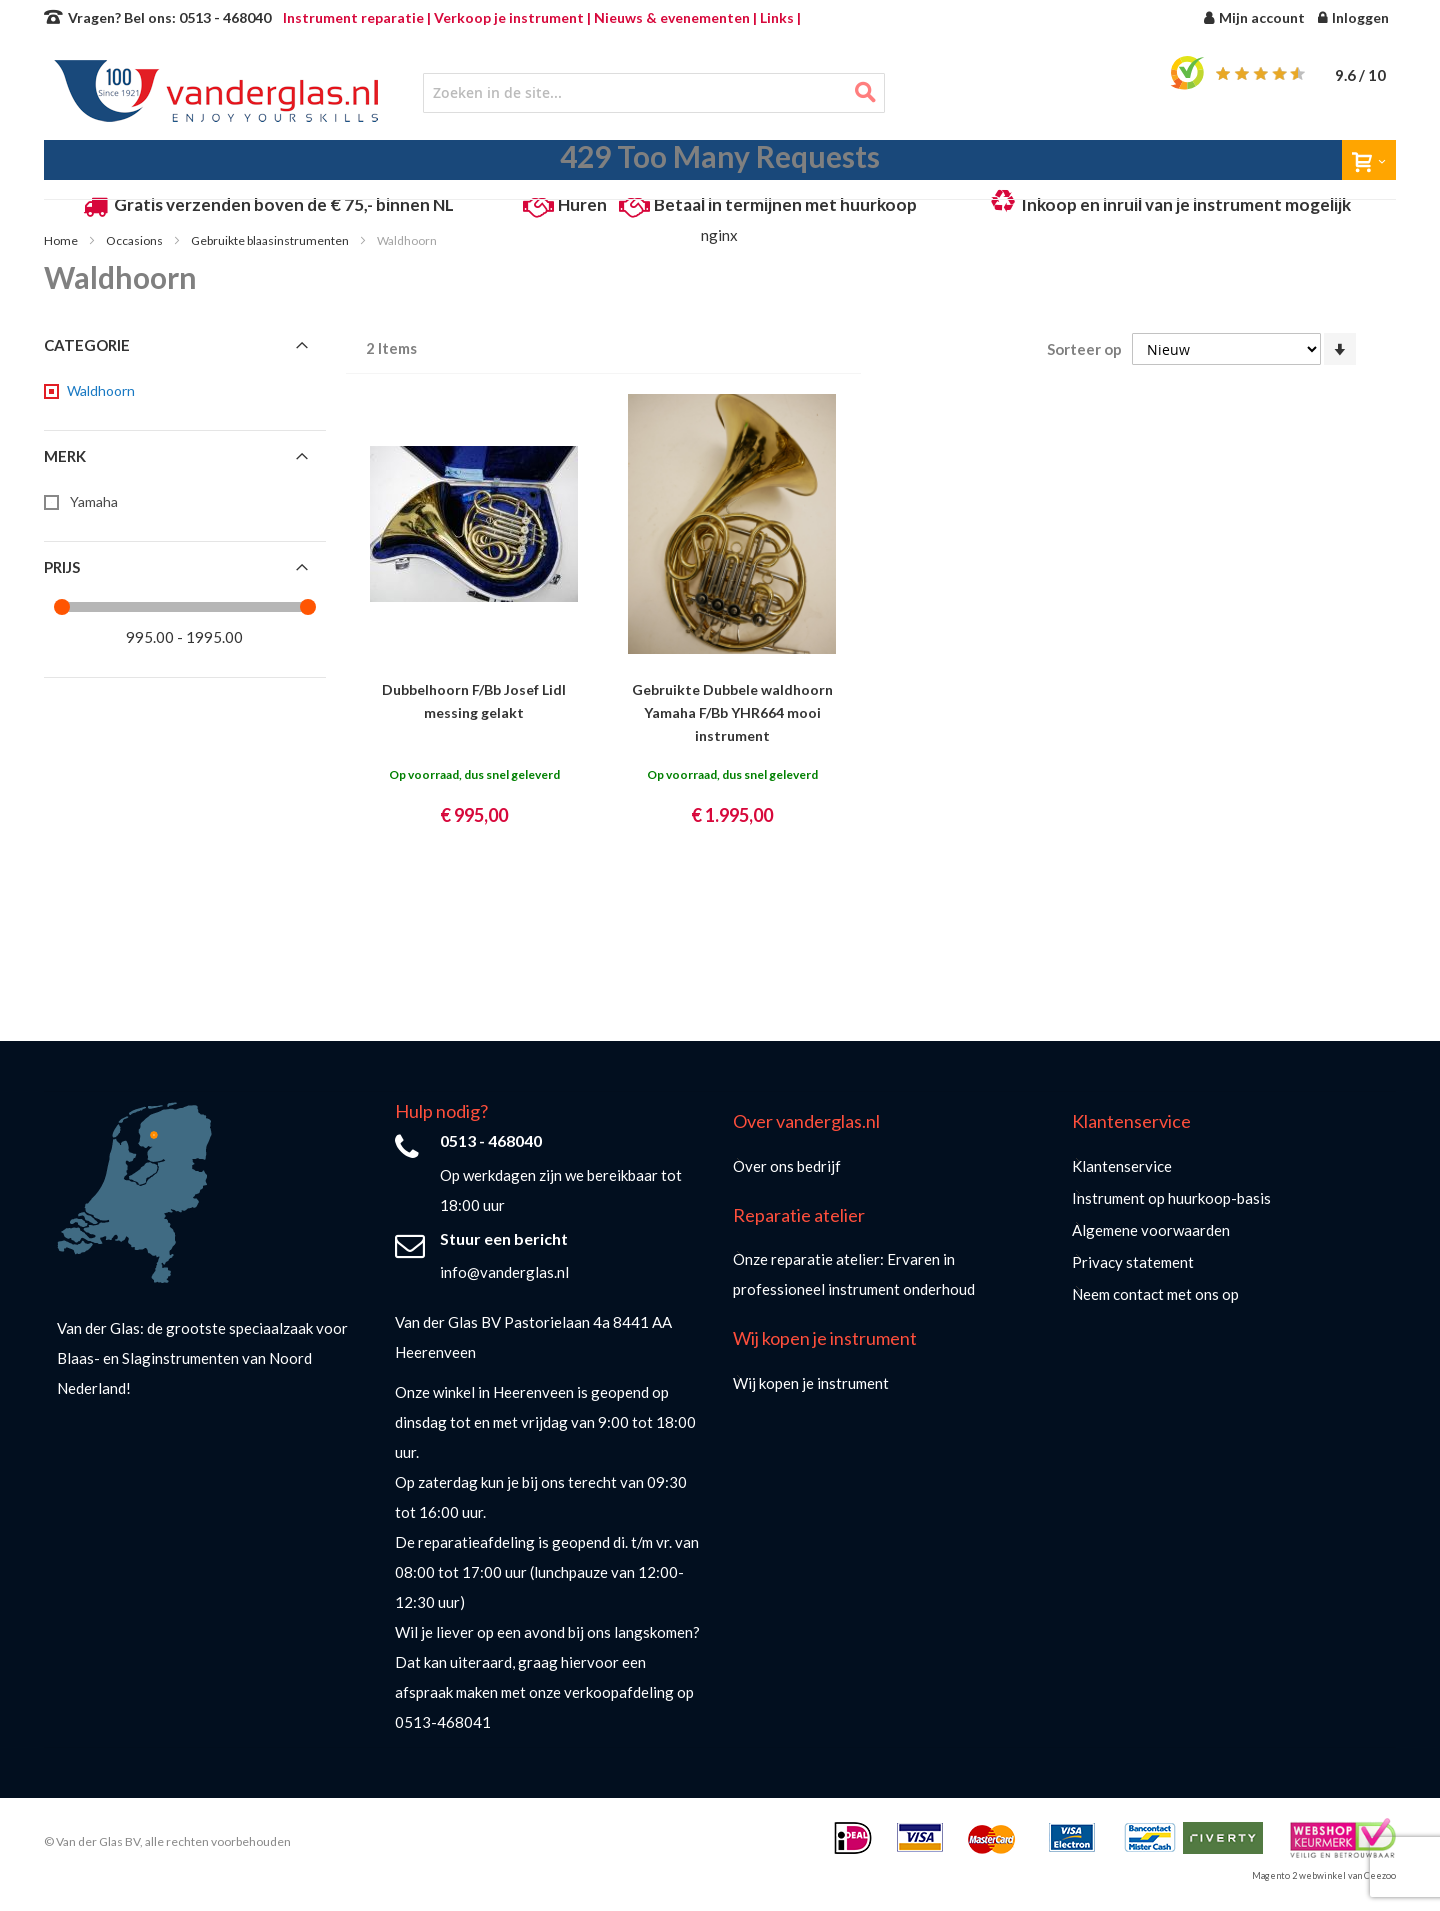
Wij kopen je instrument (811, 1383)
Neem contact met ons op (1155, 1294)
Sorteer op (1084, 349)
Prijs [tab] (62, 567)
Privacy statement (1133, 1262)
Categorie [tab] (87, 345)
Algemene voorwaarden (1151, 1230)
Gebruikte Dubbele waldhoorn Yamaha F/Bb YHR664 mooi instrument (732, 712)
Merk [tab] (65, 456)
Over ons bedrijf (787, 1166)
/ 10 (1360, 75)
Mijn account (1262, 17)
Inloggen (1360, 17)
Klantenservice (1122, 1166)
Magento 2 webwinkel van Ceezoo (1324, 1875)
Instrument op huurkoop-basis (1171, 1198)
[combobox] (654, 93)
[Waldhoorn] (99, 391)
